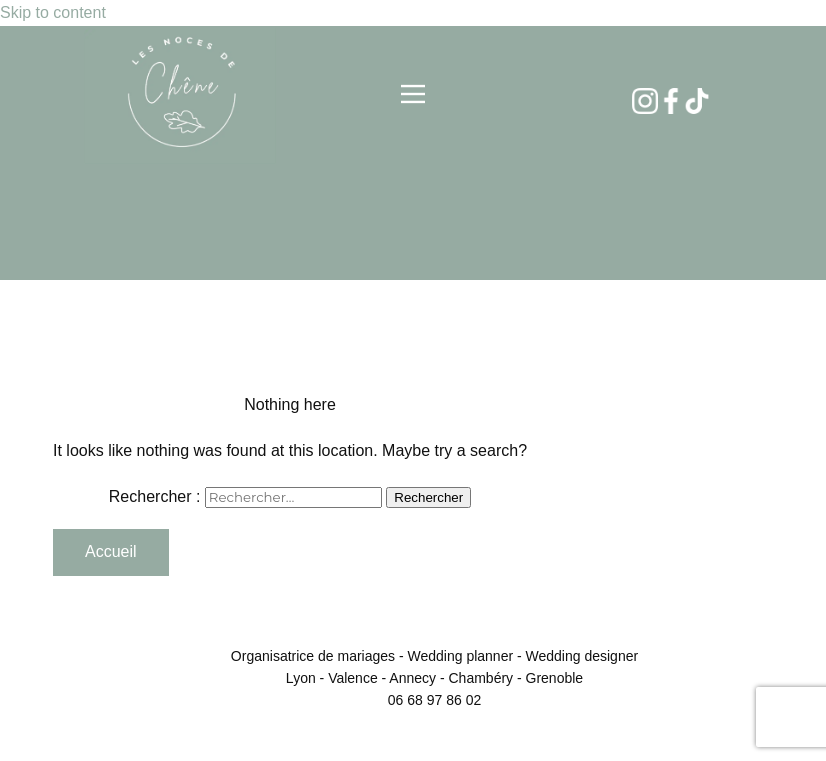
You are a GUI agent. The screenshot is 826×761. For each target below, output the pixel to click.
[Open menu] (413, 94)
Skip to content (53, 12)
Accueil (111, 551)
